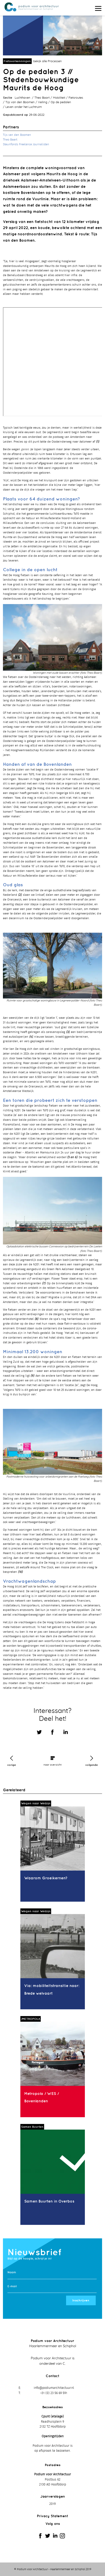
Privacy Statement (52, 2516)
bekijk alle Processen (47, 61)
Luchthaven (22, 97)
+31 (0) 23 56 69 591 (53, 2393)
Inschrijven (80, 2300)
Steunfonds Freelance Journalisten (26, 144)
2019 (52, 2504)
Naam (11, 2272)
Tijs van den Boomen (17, 135)
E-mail (12, 2286)
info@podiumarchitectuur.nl (54, 2388)
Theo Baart (10, 139)
